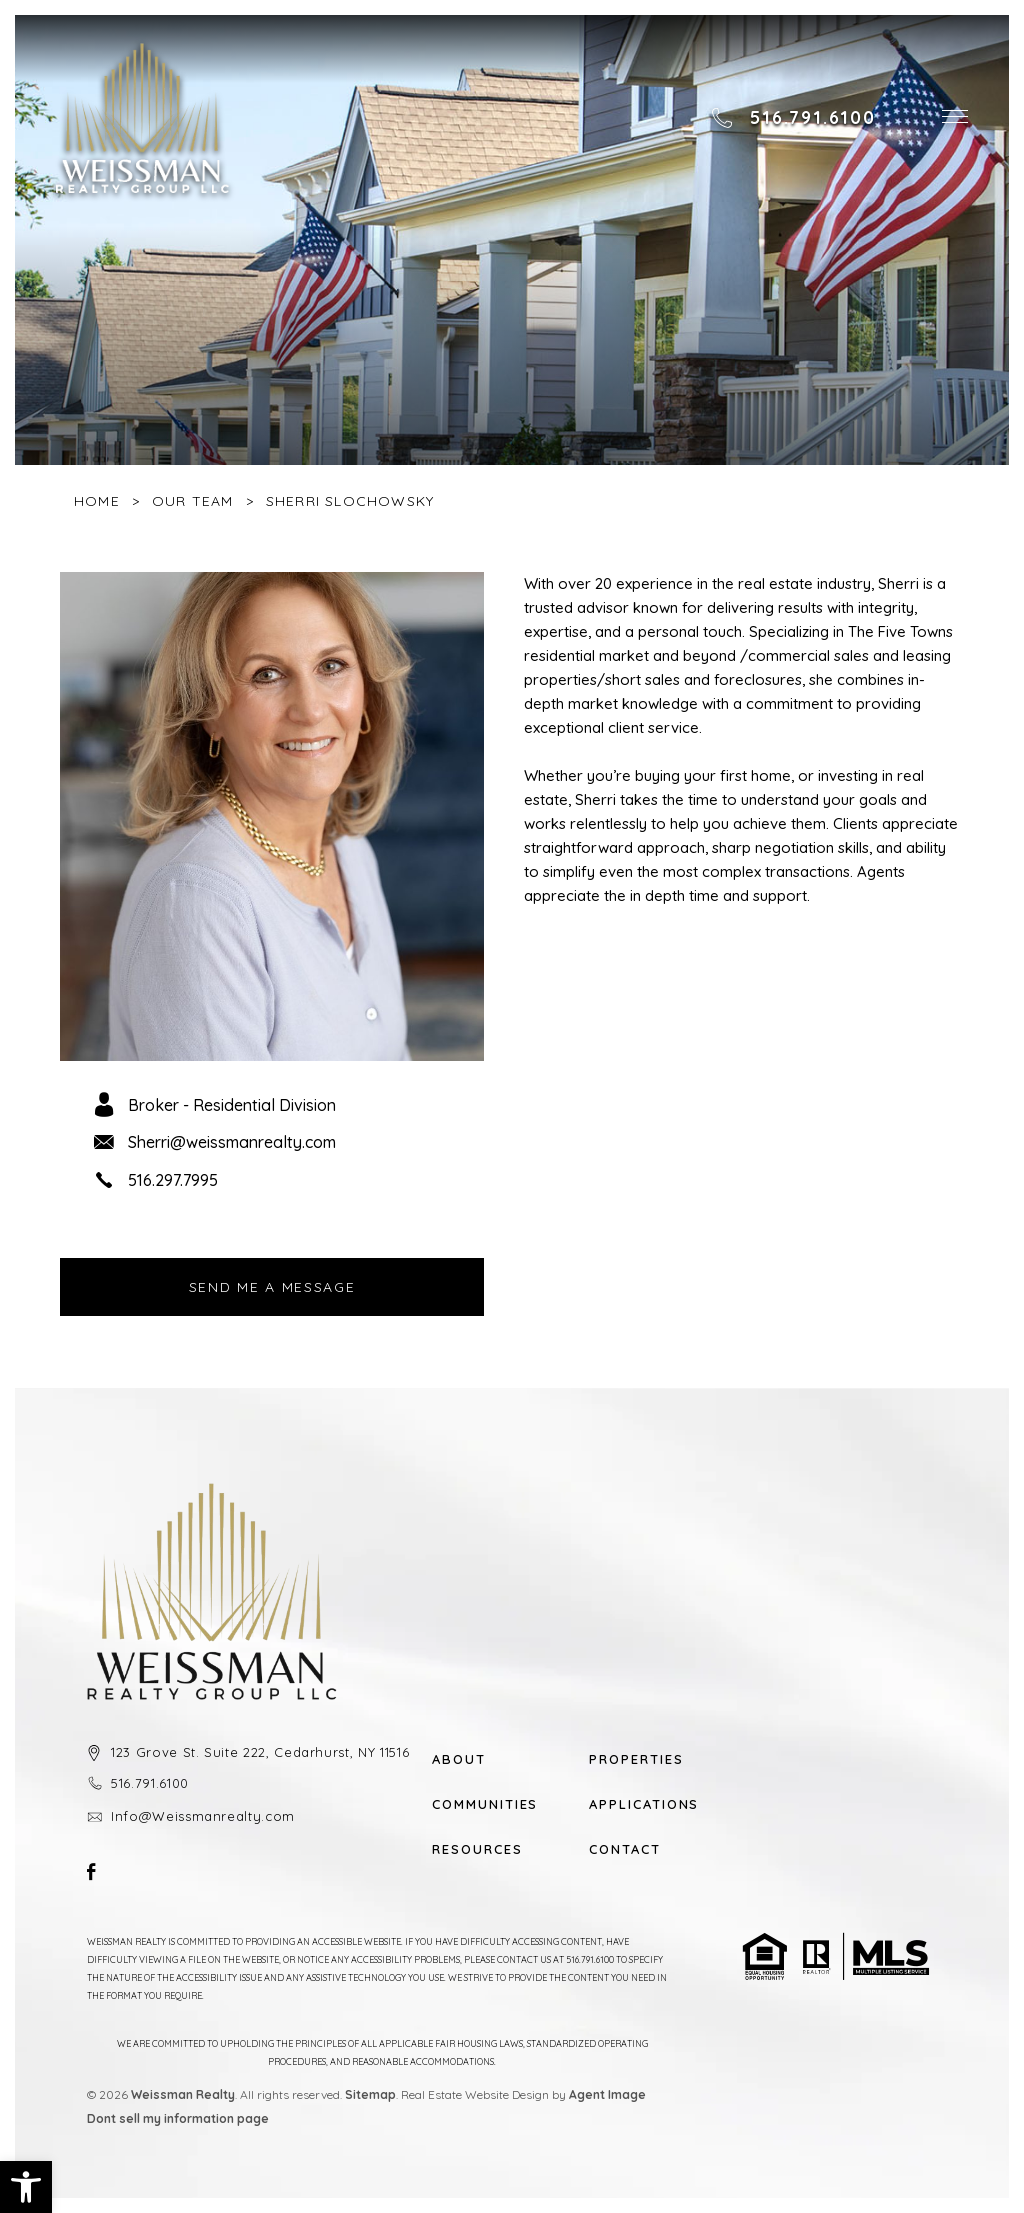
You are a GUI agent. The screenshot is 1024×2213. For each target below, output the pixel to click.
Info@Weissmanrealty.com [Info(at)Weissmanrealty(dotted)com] (203, 1816)
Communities (485, 1804)
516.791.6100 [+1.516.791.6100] (150, 1783)
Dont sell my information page (178, 2118)
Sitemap (370, 2094)
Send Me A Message (272, 1287)
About (459, 1759)
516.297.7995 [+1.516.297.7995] (173, 1180)
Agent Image (607, 2094)
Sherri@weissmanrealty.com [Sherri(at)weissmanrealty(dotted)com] (232, 1142)
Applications (643, 1804)
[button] (26, 2187)
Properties (636, 1759)
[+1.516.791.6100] (792, 118)
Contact (625, 1849)
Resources (477, 1849)
